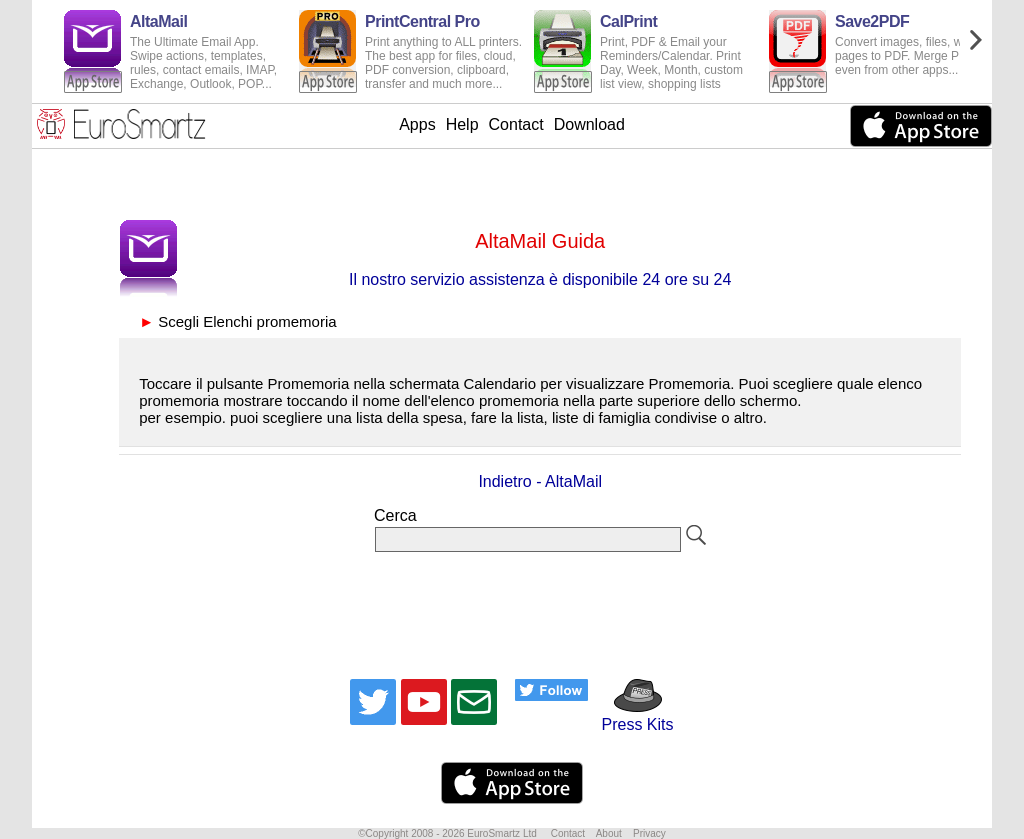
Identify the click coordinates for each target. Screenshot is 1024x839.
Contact (516, 124)
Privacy (649, 833)
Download (589, 124)
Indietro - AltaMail (540, 481)
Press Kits (630, 715)
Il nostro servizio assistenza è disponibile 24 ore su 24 (540, 279)
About (609, 833)
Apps (417, 124)
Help (462, 124)
